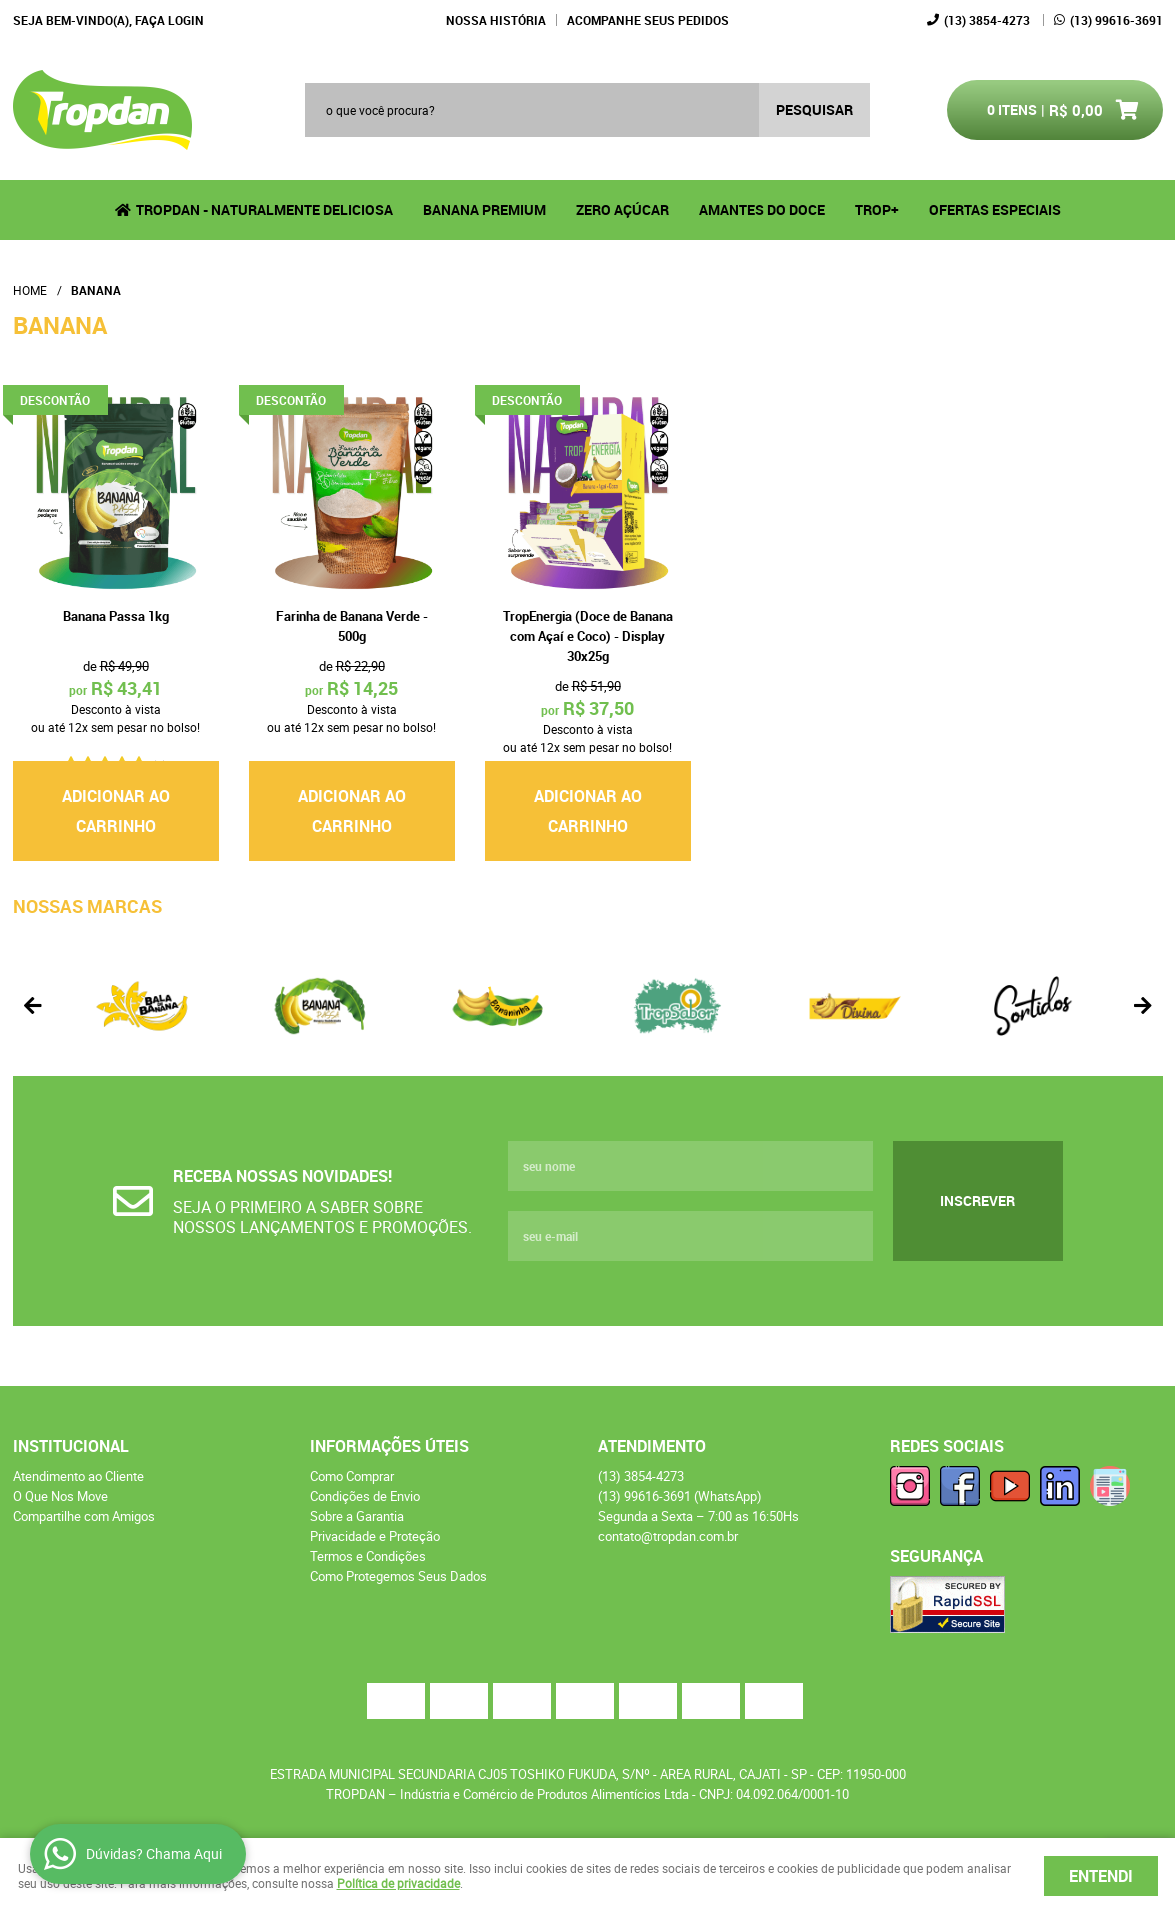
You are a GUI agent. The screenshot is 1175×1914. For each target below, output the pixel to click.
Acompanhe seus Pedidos (648, 20)
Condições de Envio (365, 1496)
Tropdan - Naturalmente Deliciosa (264, 209)
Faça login (169, 20)
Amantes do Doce (762, 209)
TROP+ (877, 209)
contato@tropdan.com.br (668, 1536)
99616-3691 (1116, 20)
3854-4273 (987, 20)
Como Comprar (352, 1476)
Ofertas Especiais (995, 209)
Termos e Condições (368, 1556)
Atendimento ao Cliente (78, 1476)
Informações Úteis (389, 1446)
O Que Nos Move (60, 1496)
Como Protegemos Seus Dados (398, 1576)
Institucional (71, 1446)
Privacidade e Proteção (375, 1536)
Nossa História (496, 20)
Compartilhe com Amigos (84, 1516)
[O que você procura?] (814, 110)
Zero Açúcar (622, 209)
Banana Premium (484, 209)
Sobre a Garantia (357, 1516)
